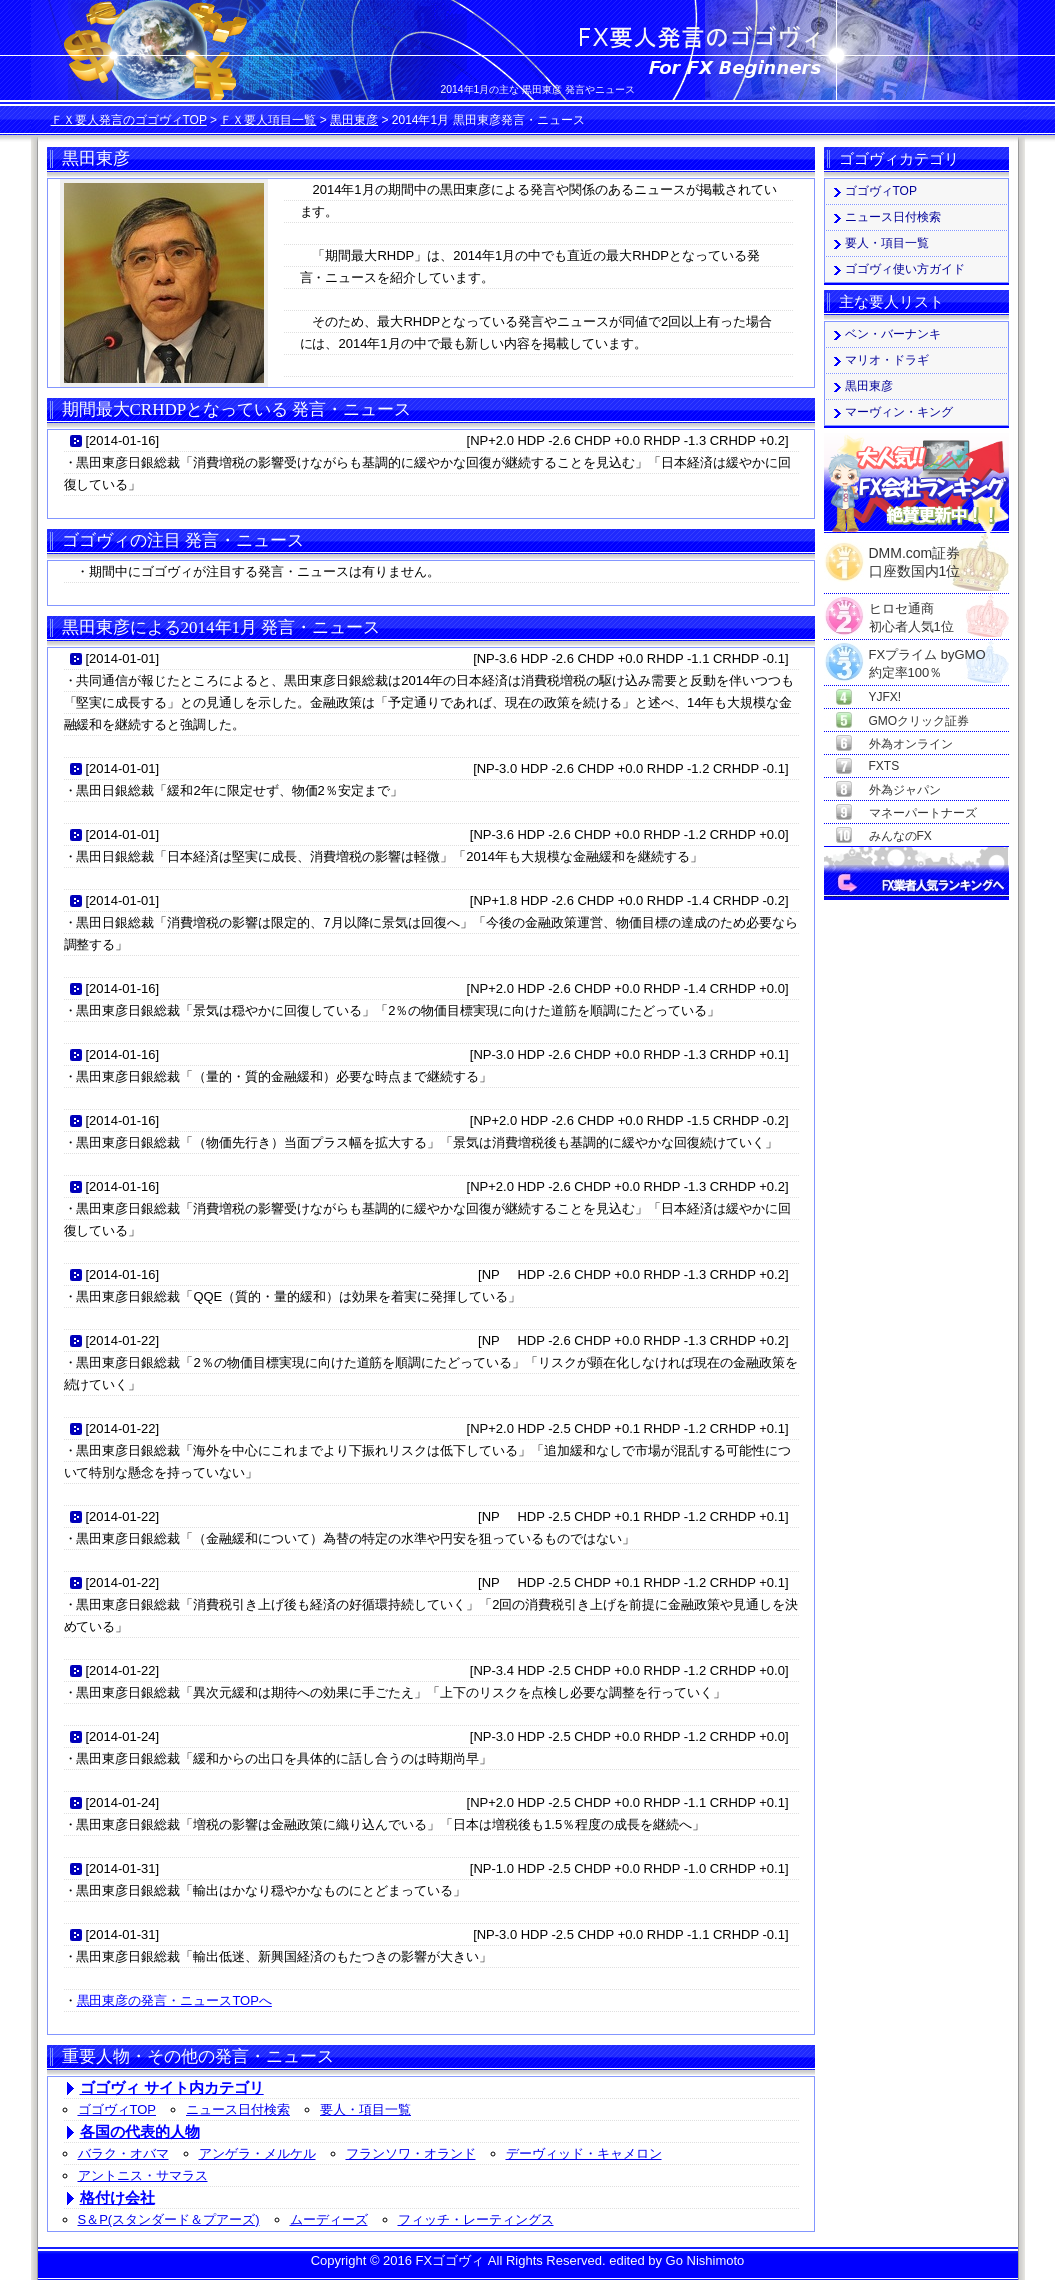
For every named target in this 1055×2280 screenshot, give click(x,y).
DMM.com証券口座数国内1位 (915, 556)
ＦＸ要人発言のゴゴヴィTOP (129, 120)
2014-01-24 (122, 1736)
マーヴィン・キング (899, 412)
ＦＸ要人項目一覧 (268, 120)
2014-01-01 (122, 658)
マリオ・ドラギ (887, 360)
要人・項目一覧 (365, 2109)
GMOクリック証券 (919, 721)
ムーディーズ (329, 2219)
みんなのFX (900, 836)
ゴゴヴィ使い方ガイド (905, 269)
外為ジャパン (905, 790)
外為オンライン (911, 744)
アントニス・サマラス (143, 2175)
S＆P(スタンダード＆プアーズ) (169, 2219)
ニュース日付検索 (238, 2109)
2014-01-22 (122, 1340)
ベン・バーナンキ (893, 334)
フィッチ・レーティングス (476, 2219)
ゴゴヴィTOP (117, 2109)
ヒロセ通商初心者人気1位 (911, 609)
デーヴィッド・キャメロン (584, 2153)
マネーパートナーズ (923, 813)
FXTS (884, 766)
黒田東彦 (354, 120)
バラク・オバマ (123, 2153)
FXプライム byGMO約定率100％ (927, 655)
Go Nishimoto (705, 2260)
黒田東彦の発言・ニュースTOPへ (174, 2000)
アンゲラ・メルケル (257, 2153)
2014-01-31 (122, 1868)
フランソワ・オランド (411, 2153)
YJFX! (885, 697)
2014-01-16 (122, 440)
